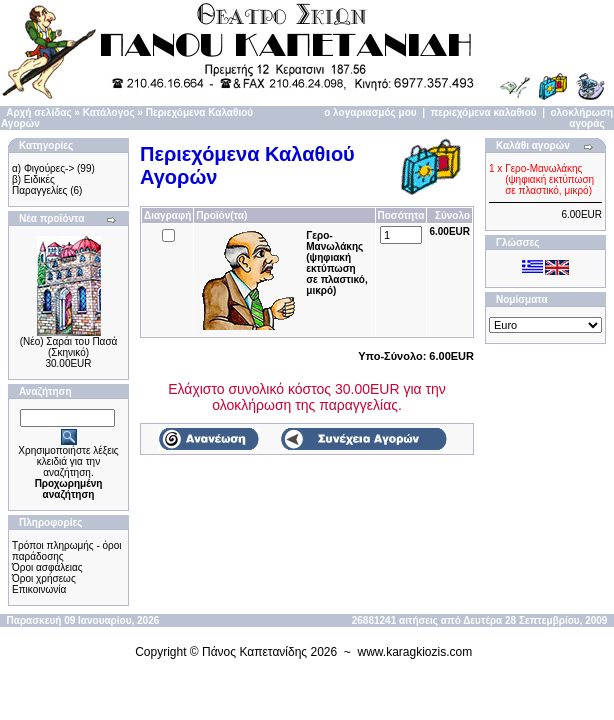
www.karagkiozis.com (415, 652)
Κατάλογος (109, 112)
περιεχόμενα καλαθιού (484, 112)
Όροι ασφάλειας (47, 567)
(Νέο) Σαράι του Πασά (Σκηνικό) (69, 347)
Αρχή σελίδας (38, 112)
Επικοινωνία (39, 589)
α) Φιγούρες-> (43, 168)
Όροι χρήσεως (44, 578)
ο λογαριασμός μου (370, 112)
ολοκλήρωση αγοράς (582, 118)
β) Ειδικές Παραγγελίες (39, 185)
